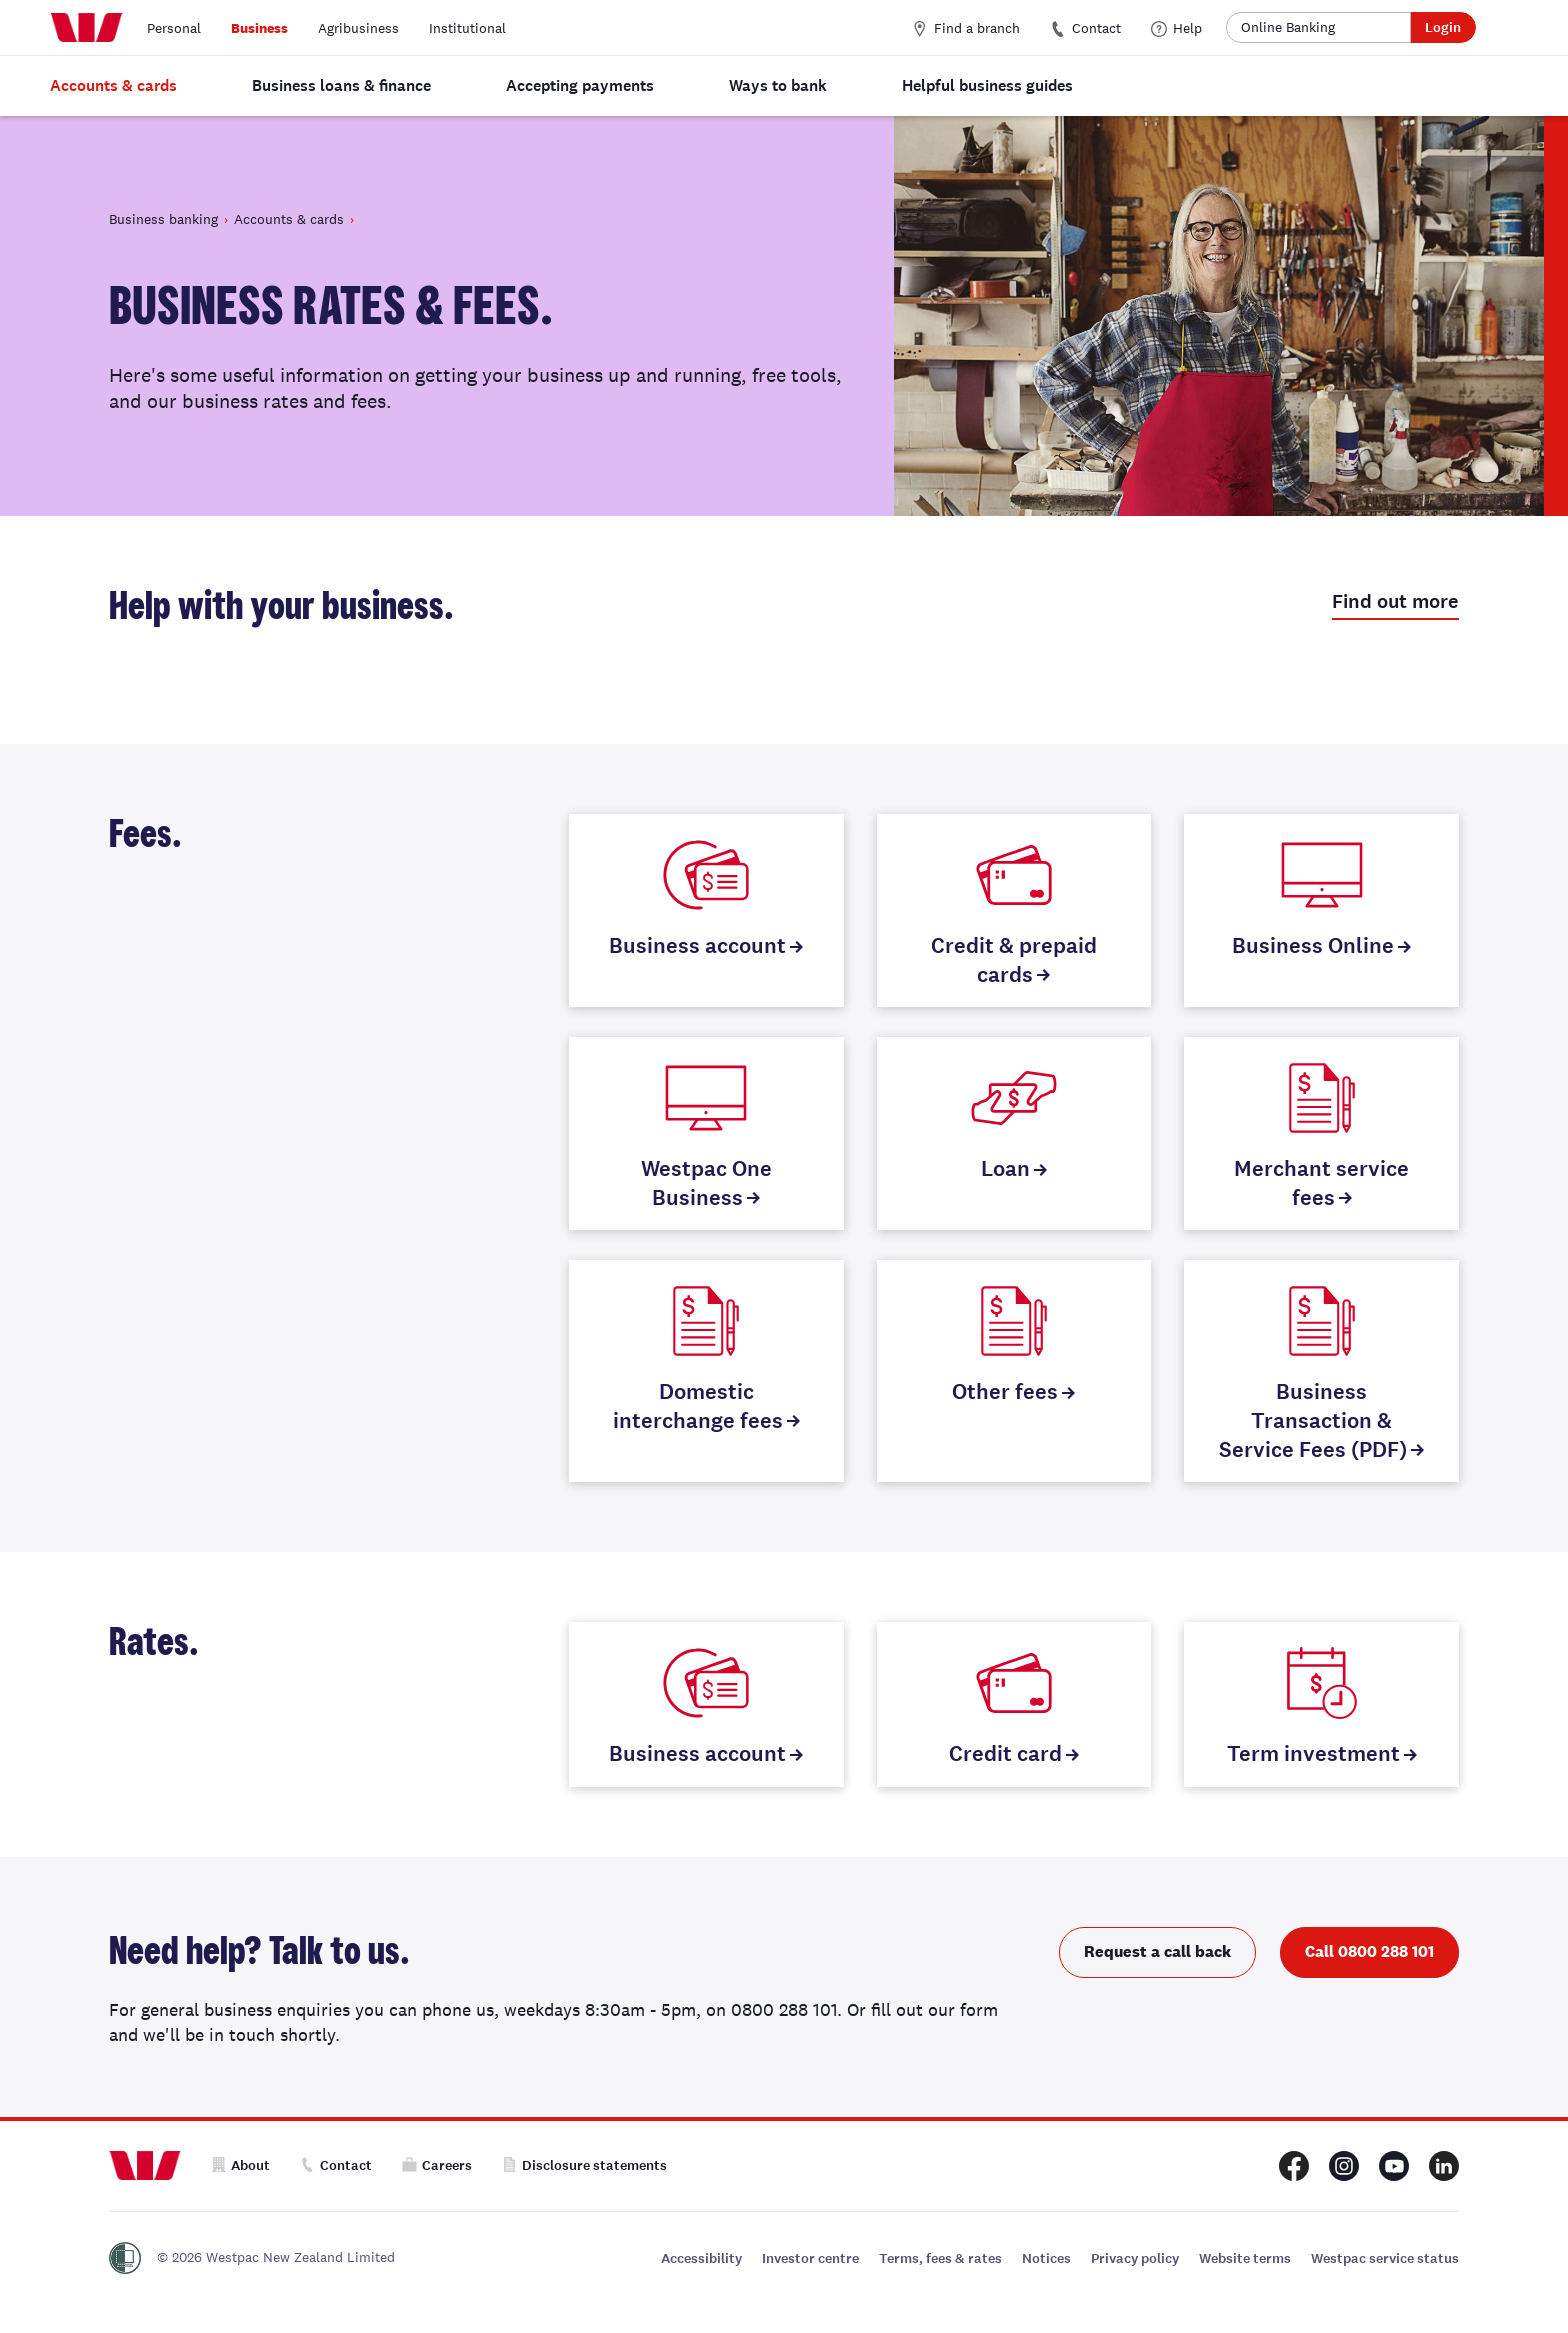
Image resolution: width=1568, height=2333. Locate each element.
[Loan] (1014, 1133)
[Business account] (706, 910)
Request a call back (1157, 1951)
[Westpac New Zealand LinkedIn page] (1444, 2166)
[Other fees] (1014, 1371)
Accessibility (701, 2258)
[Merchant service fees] (1321, 1133)
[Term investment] (1321, 1704)
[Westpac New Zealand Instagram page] (1344, 2166)
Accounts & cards (113, 85)
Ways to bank (778, 85)
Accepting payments (580, 85)
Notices (1046, 2258)
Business (259, 28)
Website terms (1245, 2258)
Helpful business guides (987, 85)
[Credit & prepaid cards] (1014, 910)
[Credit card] (1014, 1704)
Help (1176, 28)
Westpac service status (1385, 2258)
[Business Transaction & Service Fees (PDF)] (1321, 1371)
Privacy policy (1135, 2258)
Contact (1085, 28)
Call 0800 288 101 (1369, 1951)
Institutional (467, 28)
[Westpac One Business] (706, 1133)
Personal (174, 28)
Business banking (163, 219)
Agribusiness (358, 28)
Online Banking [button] (1288, 27)
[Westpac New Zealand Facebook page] (1294, 2166)
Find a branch (966, 28)
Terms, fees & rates (940, 2258)
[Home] (86, 28)
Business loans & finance (341, 85)
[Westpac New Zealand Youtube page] (1394, 2166)
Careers (437, 2165)
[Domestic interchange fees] (706, 1371)
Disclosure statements (584, 2165)
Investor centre (810, 2258)
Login (1443, 27)
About (240, 2165)
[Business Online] (1321, 910)
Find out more (1395, 601)
